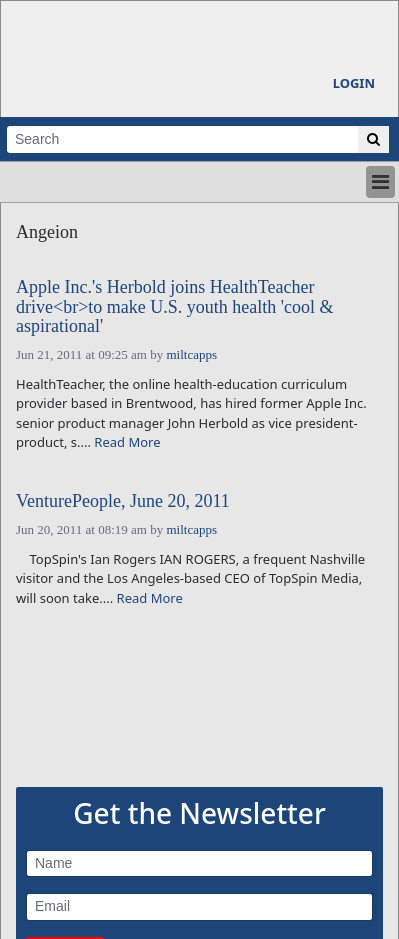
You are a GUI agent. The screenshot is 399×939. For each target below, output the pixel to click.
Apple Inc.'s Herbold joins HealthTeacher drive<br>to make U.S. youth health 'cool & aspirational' (175, 307)
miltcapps (191, 354)
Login (354, 83)
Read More (127, 442)
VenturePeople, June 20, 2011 (123, 501)
